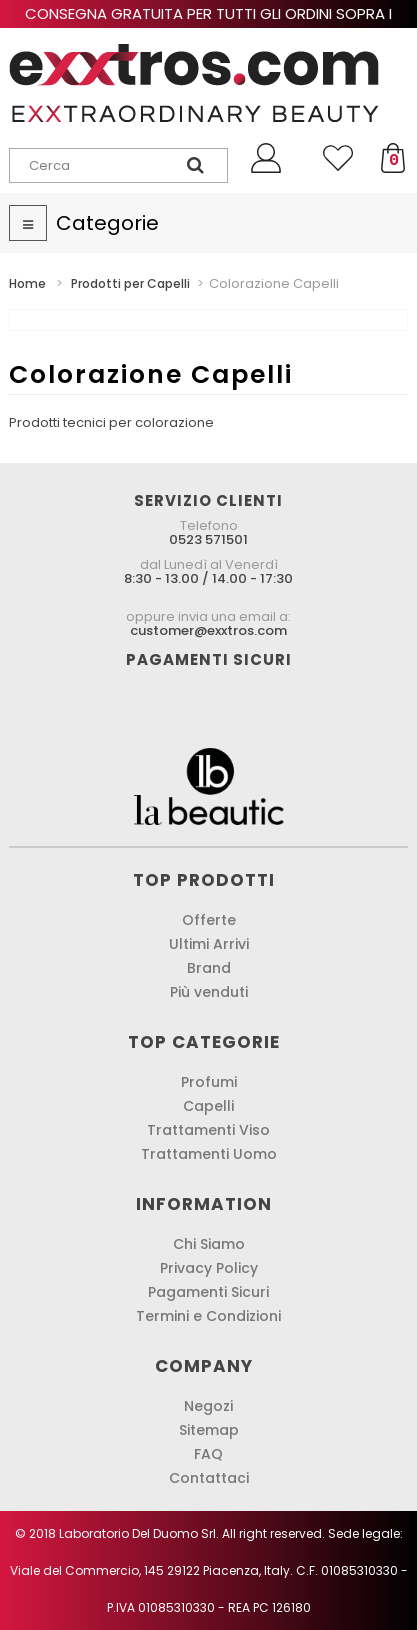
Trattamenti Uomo (209, 1154)
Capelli (208, 1106)
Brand (209, 968)
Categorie (107, 223)
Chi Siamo (209, 1244)
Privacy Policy (209, 1268)
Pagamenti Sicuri (208, 1292)
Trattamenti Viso (208, 1130)
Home (27, 283)
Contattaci (209, 1478)
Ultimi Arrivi (209, 944)
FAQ (208, 1454)
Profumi (209, 1082)
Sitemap (209, 1430)
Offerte (209, 920)
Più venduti (209, 992)
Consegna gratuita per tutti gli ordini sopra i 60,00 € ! (208, 23)
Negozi (208, 1406)
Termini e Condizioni (208, 1316)
